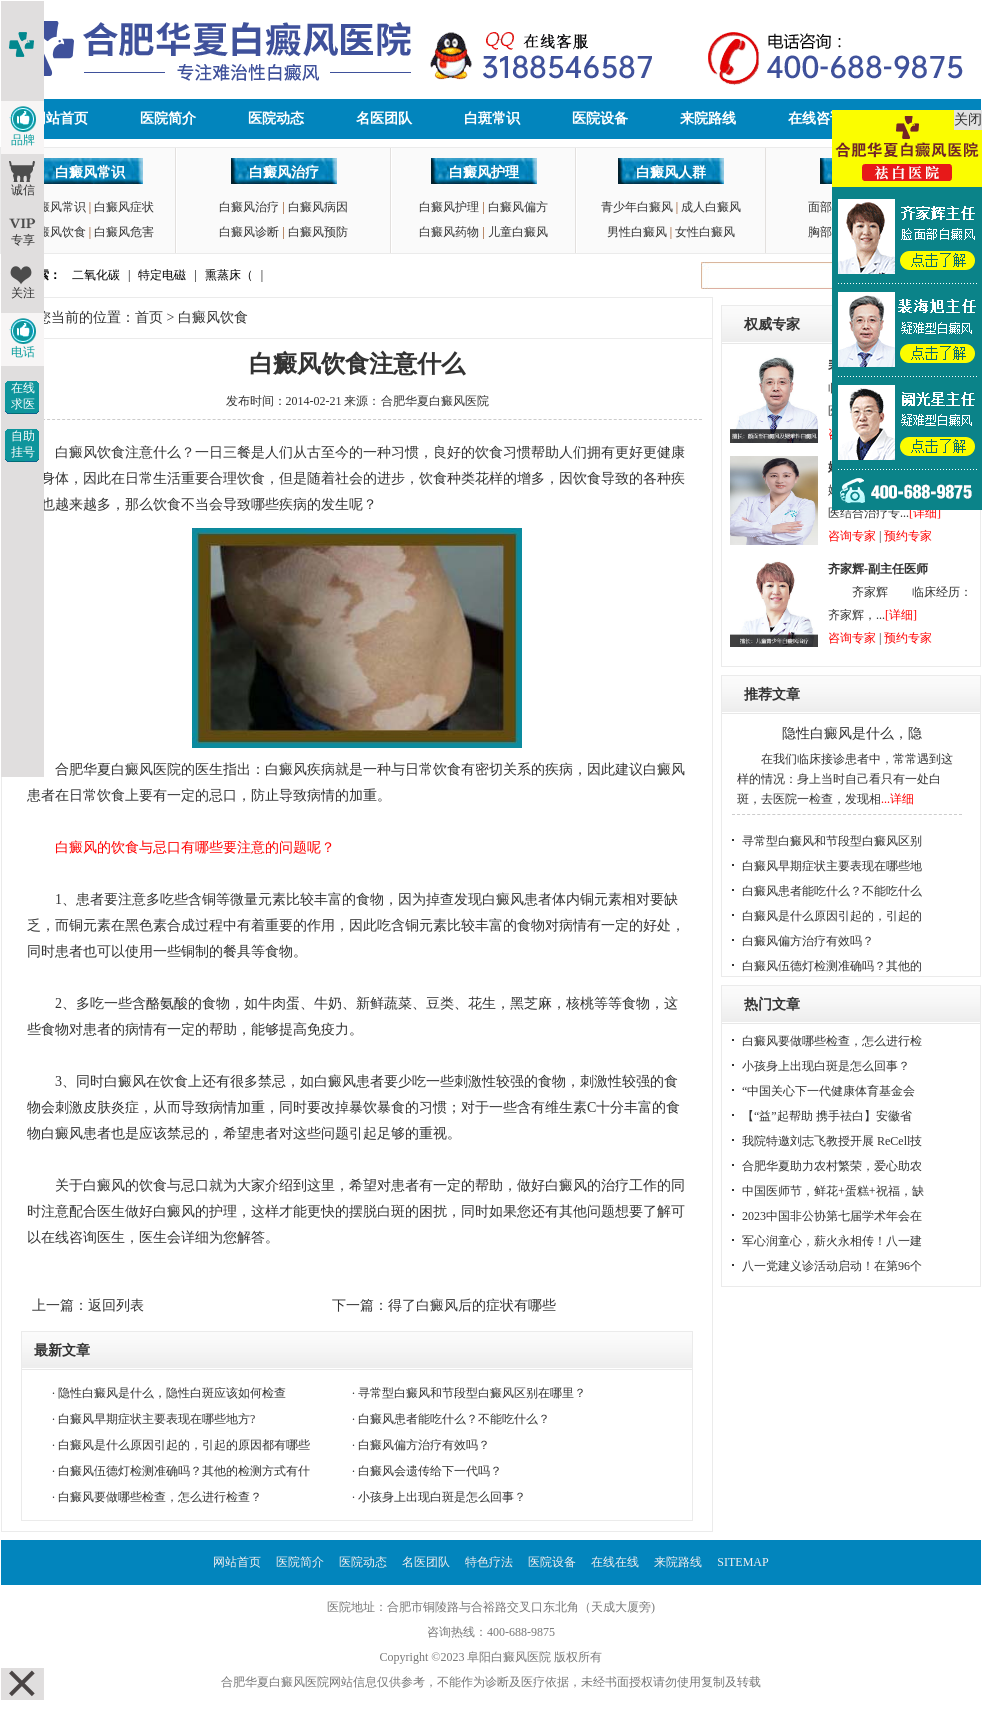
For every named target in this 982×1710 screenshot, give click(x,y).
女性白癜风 (705, 232)
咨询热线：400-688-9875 (491, 1632)
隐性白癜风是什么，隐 (852, 733)
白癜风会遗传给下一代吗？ (430, 1471)
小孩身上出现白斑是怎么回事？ (442, 1497)
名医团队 (384, 118)
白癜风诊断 (249, 232)
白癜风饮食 (56, 232)
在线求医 (23, 396)
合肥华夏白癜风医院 (435, 401)
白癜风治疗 (284, 172)
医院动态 (276, 118)
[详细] (925, 513)
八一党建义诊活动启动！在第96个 (832, 1266)
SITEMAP (742, 1562)
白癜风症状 (124, 207)
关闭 (968, 119)
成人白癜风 (711, 207)
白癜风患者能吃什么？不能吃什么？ (454, 1419)
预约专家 (908, 536)
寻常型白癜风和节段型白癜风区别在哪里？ (472, 1393)
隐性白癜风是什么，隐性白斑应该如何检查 (172, 1393)
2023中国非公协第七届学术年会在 (832, 1216)
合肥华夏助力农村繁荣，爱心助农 (832, 1166)
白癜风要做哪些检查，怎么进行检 (832, 1041)
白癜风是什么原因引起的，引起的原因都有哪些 (184, 1445)
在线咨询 (816, 118)
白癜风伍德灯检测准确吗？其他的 (832, 966)
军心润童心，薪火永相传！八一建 (832, 1241)
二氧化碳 (96, 275)
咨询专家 (852, 536)
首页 (149, 317)
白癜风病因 (318, 207)
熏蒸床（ (229, 275)
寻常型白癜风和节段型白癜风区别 (832, 841)
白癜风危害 (124, 232)
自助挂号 (23, 444)
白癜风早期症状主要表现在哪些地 (832, 866)
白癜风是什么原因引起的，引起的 (832, 916)
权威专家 (772, 324)
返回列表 (116, 1305)
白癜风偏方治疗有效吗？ (424, 1445)
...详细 (897, 799)
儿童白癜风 (518, 232)
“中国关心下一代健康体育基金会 (828, 1091)
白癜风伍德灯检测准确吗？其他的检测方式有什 (184, 1471)
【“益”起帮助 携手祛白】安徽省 (827, 1116)
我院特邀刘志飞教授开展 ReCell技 (832, 1141)
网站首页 (60, 118)
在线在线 (615, 1562)
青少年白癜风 (637, 207)
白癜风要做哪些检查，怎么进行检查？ (160, 1497)
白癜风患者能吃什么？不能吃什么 (832, 891)
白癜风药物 (449, 232)
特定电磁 (162, 275)
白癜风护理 (484, 172)
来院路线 (708, 118)
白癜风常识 (90, 172)
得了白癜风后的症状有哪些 (472, 1305)
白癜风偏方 (518, 207)
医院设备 (600, 118)
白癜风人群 (671, 172)
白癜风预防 (318, 232)
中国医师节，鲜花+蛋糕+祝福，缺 (833, 1191)
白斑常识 (492, 118)
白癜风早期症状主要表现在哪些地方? (156, 1419)
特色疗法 (489, 1562)
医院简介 (168, 118)
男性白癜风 (637, 232)
